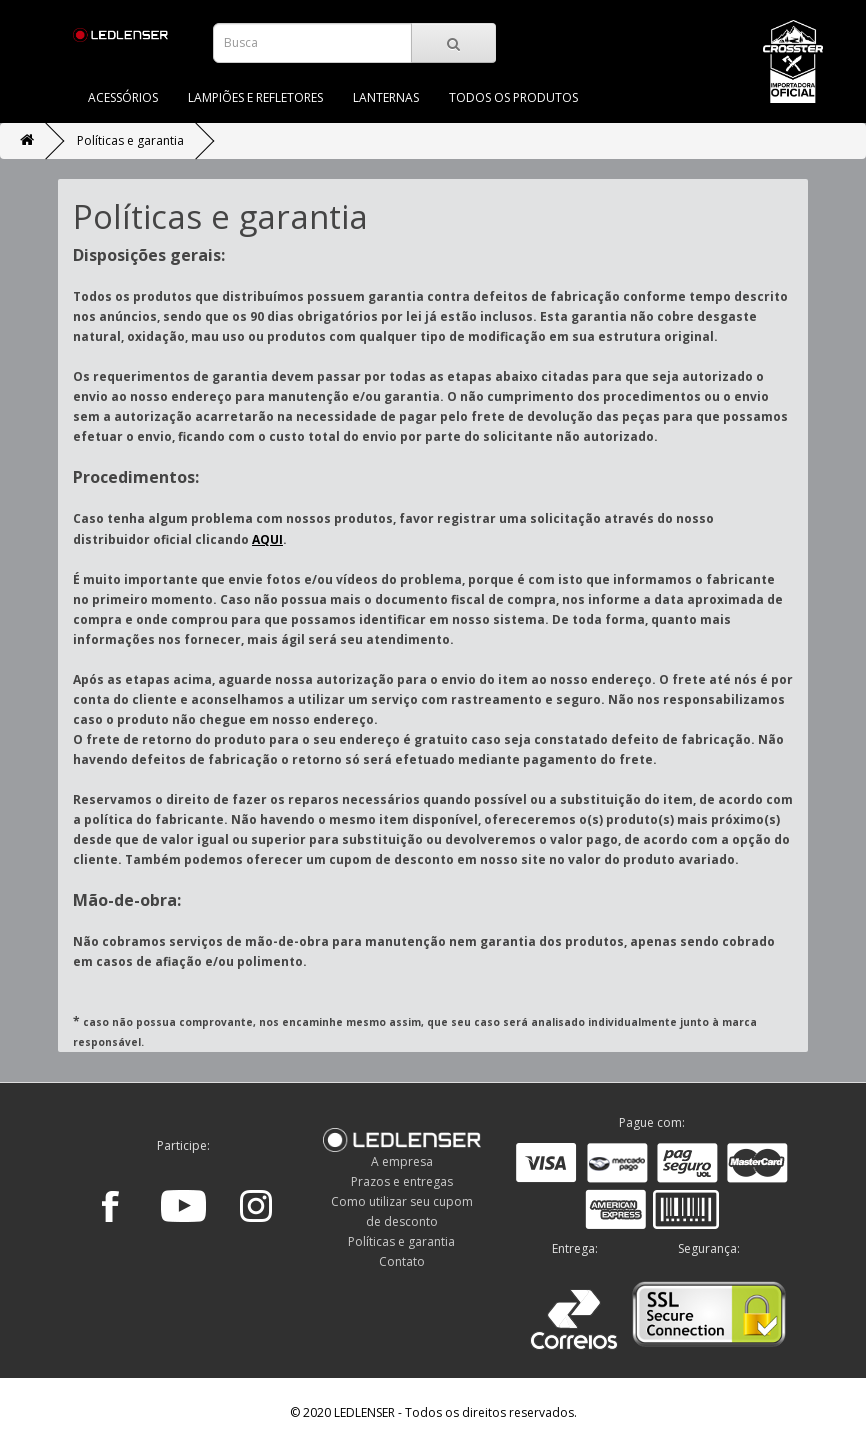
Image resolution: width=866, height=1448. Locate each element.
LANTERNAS (386, 97)
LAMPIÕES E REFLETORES (255, 97)
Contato (402, 1261)
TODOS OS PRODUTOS (513, 97)
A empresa (402, 1161)
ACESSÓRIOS (123, 97)
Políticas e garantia (130, 140)
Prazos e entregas (402, 1181)
